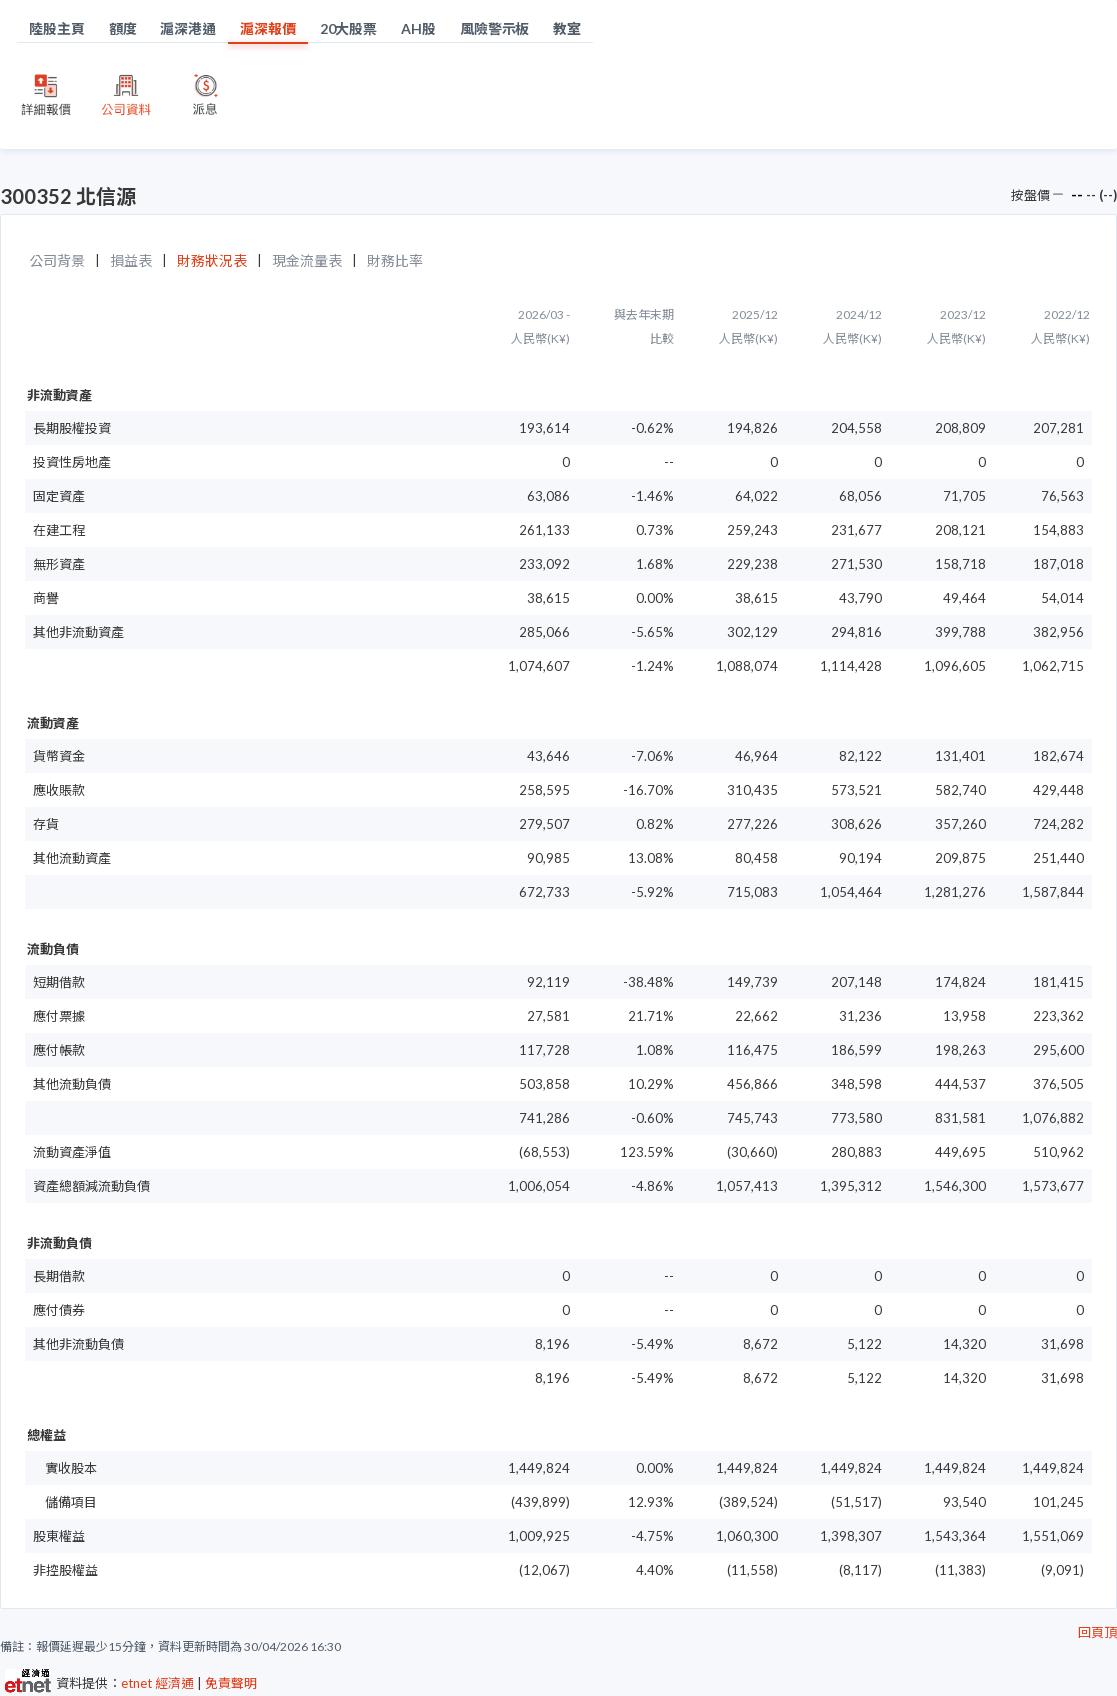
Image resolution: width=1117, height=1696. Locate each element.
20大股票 (349, 28)
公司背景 (57, 260)
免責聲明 (231, 1683)
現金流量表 (307, 260)
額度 (123, 28)
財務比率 (395, 260)
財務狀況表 (212, 260)
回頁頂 (1097, 1632)
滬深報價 (268, 28)
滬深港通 (188, 28)
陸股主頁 (57, 28)
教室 (567, 28)
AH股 (418, 28)
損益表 (131, 260)
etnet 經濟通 (157, 1683)
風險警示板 (495, 28)
